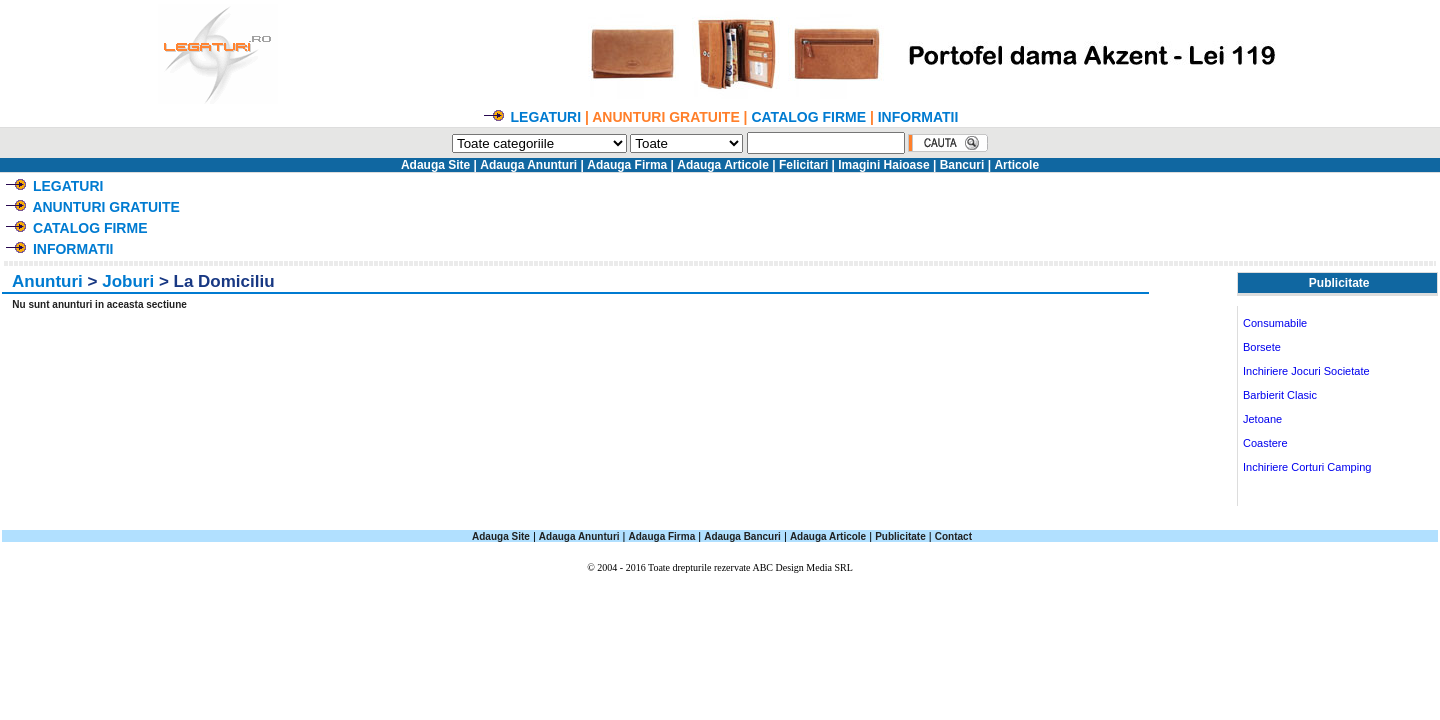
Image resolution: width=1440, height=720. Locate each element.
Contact (953, 536)
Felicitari (803, 165)
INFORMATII (918, 117)
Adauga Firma (627, 165)
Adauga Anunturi (528, 165)
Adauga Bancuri (742, 536)
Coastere (1265, 443)
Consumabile (1275, 323)
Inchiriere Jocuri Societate (1306, 371)
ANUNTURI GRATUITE (106, 207)
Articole (1016, 165)
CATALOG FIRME (808, 117)
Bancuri (962, 165)
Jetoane (1262, 419)
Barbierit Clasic (1280, 395)
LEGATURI (546, 117)
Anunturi (47, 281)
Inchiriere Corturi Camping (1307, 467)
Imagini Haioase (883, 165)
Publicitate (900, 536)
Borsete (1262, 347)
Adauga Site (435, 165)
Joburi (128, 281)
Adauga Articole (723, 165)
